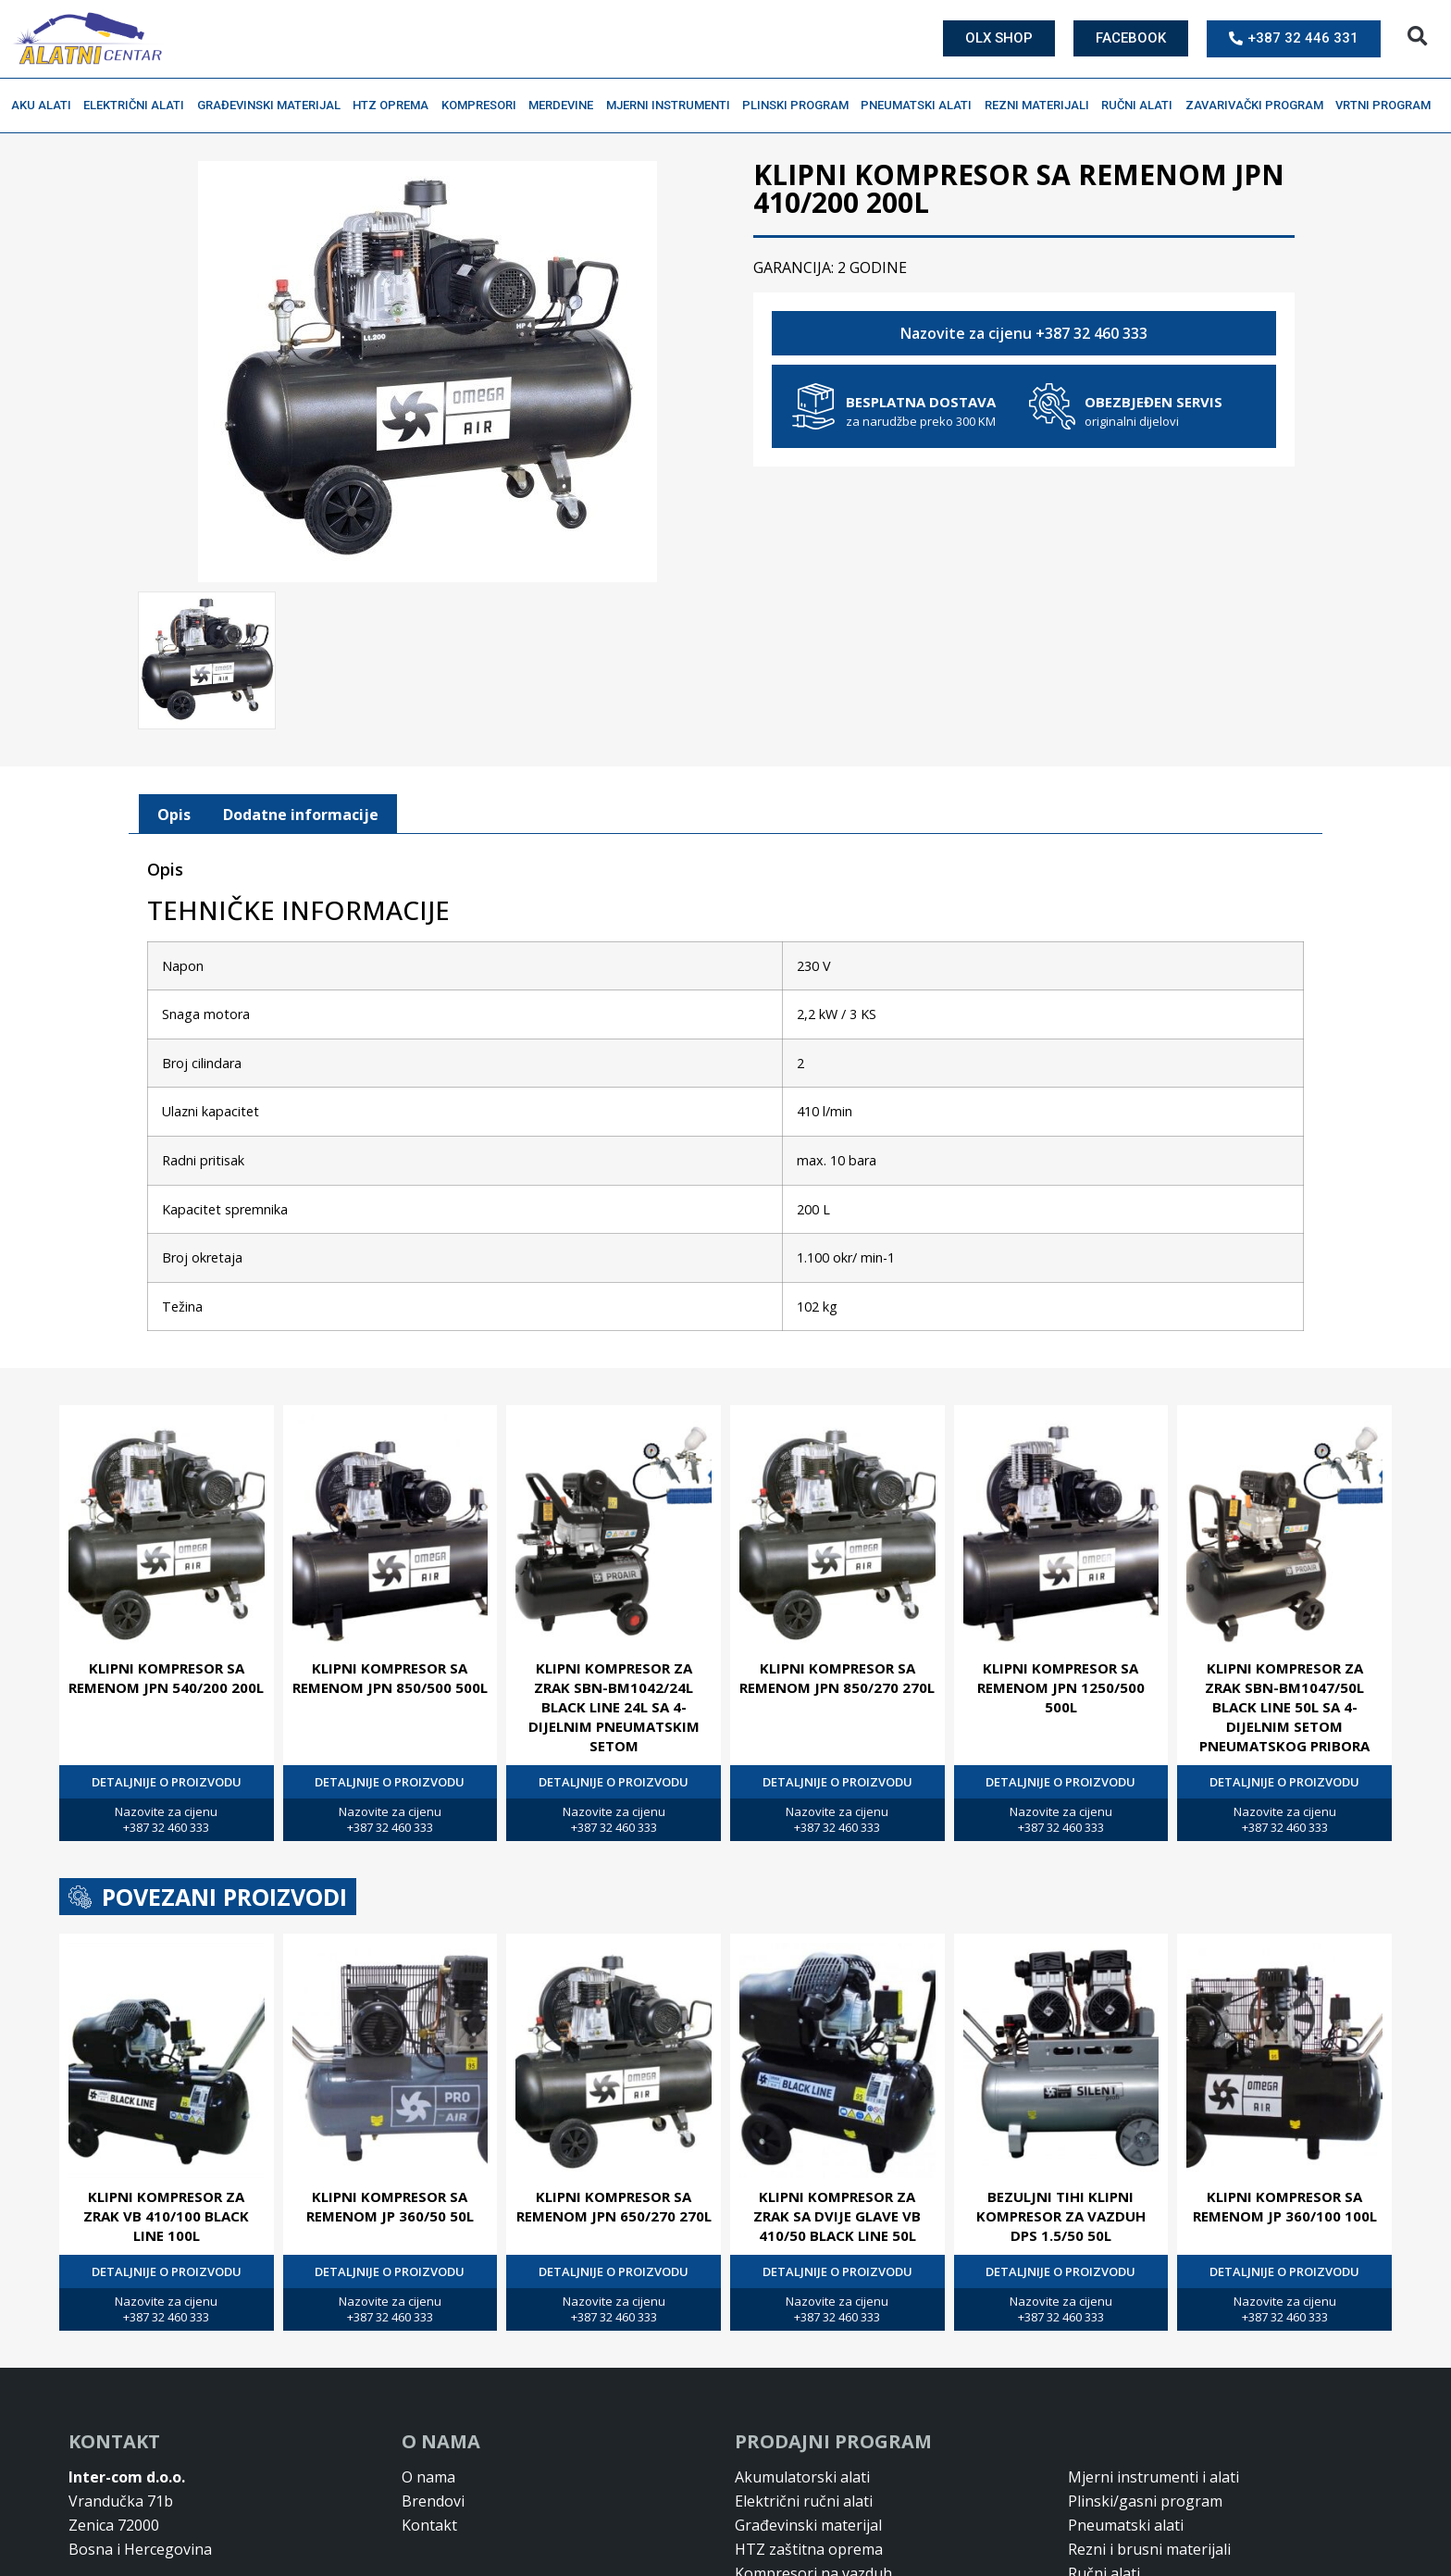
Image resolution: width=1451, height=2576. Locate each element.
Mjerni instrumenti (672, 105)
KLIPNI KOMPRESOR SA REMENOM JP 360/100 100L (1285, 2204)
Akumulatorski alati (802, 2475)
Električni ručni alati (804, 2499)
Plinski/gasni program (1145, 2499)
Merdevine (565, 105)
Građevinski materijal (273, 105)
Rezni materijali (1041, 105)
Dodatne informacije (300, 813)
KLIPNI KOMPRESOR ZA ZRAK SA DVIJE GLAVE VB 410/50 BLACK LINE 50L (837, 2214)
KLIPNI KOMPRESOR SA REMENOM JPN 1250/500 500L (1061, 1685)
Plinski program (800, 105)
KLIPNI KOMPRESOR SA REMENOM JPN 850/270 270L (837, 1676)
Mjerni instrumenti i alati (1153, 2475)
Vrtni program (1387, 105)
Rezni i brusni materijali (1149, 2547)
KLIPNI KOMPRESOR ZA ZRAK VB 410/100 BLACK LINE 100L (166, 2214)
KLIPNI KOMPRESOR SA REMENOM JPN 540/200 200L (166, 1676)
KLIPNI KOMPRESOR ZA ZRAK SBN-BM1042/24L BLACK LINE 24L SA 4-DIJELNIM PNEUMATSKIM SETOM (614, 1705)
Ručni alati (1141, 105)
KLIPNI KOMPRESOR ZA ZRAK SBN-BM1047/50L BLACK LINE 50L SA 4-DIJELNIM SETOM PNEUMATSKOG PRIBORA (1284, 1705)
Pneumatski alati (921, 105)
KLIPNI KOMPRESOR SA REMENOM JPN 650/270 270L (614, 2204)
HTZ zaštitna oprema (809, 2547)
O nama (428, 2475)
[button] (1417, 36)
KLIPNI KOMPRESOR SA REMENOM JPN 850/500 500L (390, 1676)
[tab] (174, 812)
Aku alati (46, 105)
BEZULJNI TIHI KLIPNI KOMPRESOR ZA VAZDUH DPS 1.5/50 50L (1061, 2214)
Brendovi (433, 2499)
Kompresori (483, 105)
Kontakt (429, 2523)
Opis (174, 813)
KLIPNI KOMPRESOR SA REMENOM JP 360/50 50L (390, 2204)
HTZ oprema (395, 105)
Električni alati (138, 105)
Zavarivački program (1259, 105)
